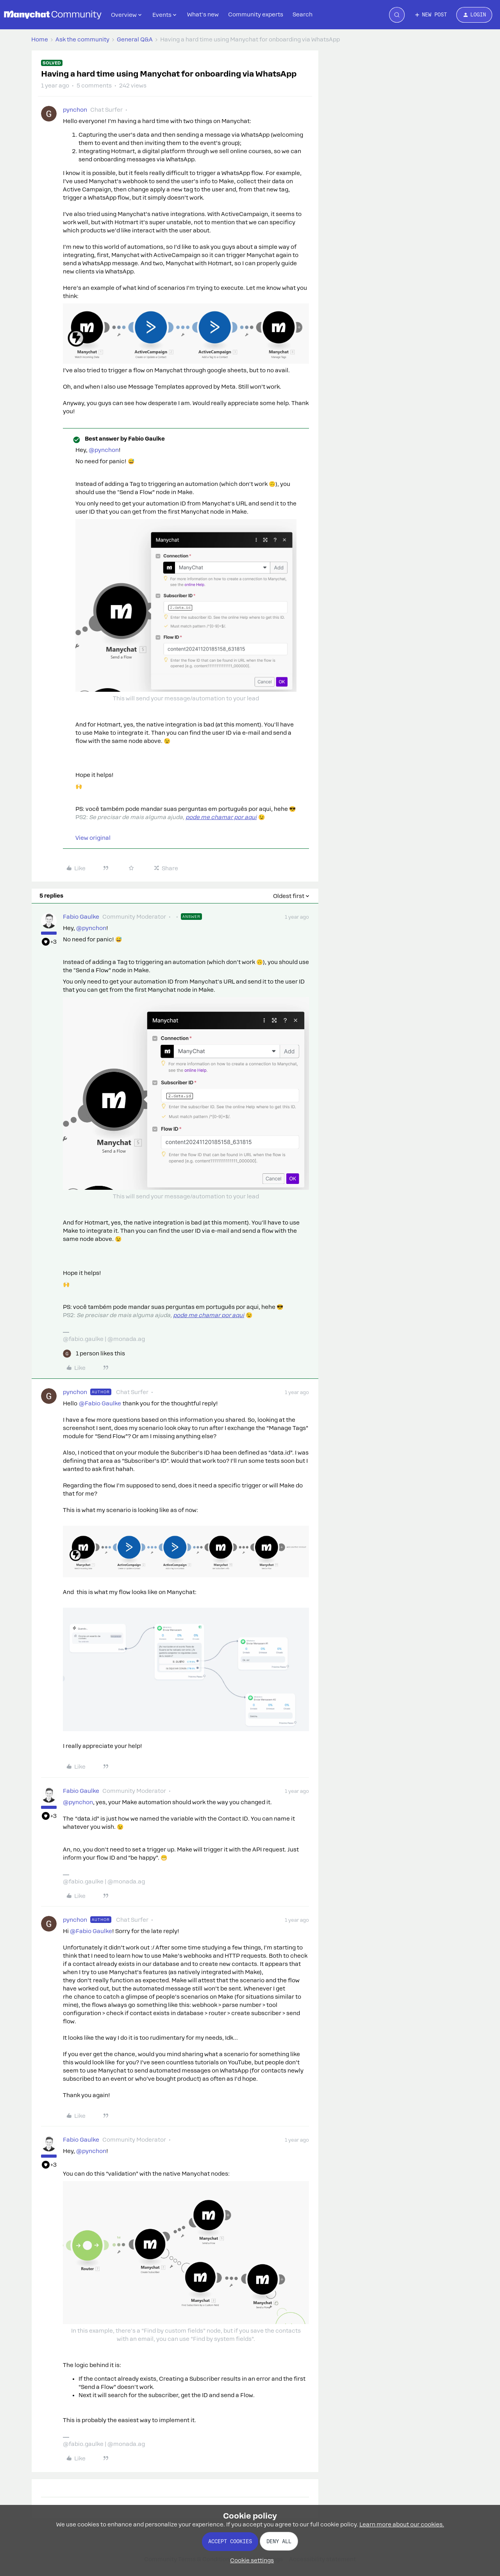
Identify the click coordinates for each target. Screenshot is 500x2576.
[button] (430, 15)
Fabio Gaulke (81, 917)
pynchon (75, 110)
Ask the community (82, 39)
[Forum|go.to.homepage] (53, 15)
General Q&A (135, 39)
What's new (203, 14)
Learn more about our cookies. (401, 2524)
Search (302, 14)
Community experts (255, 14)
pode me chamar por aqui (221, 817)
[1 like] (94, 1354)
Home (39, 39)
